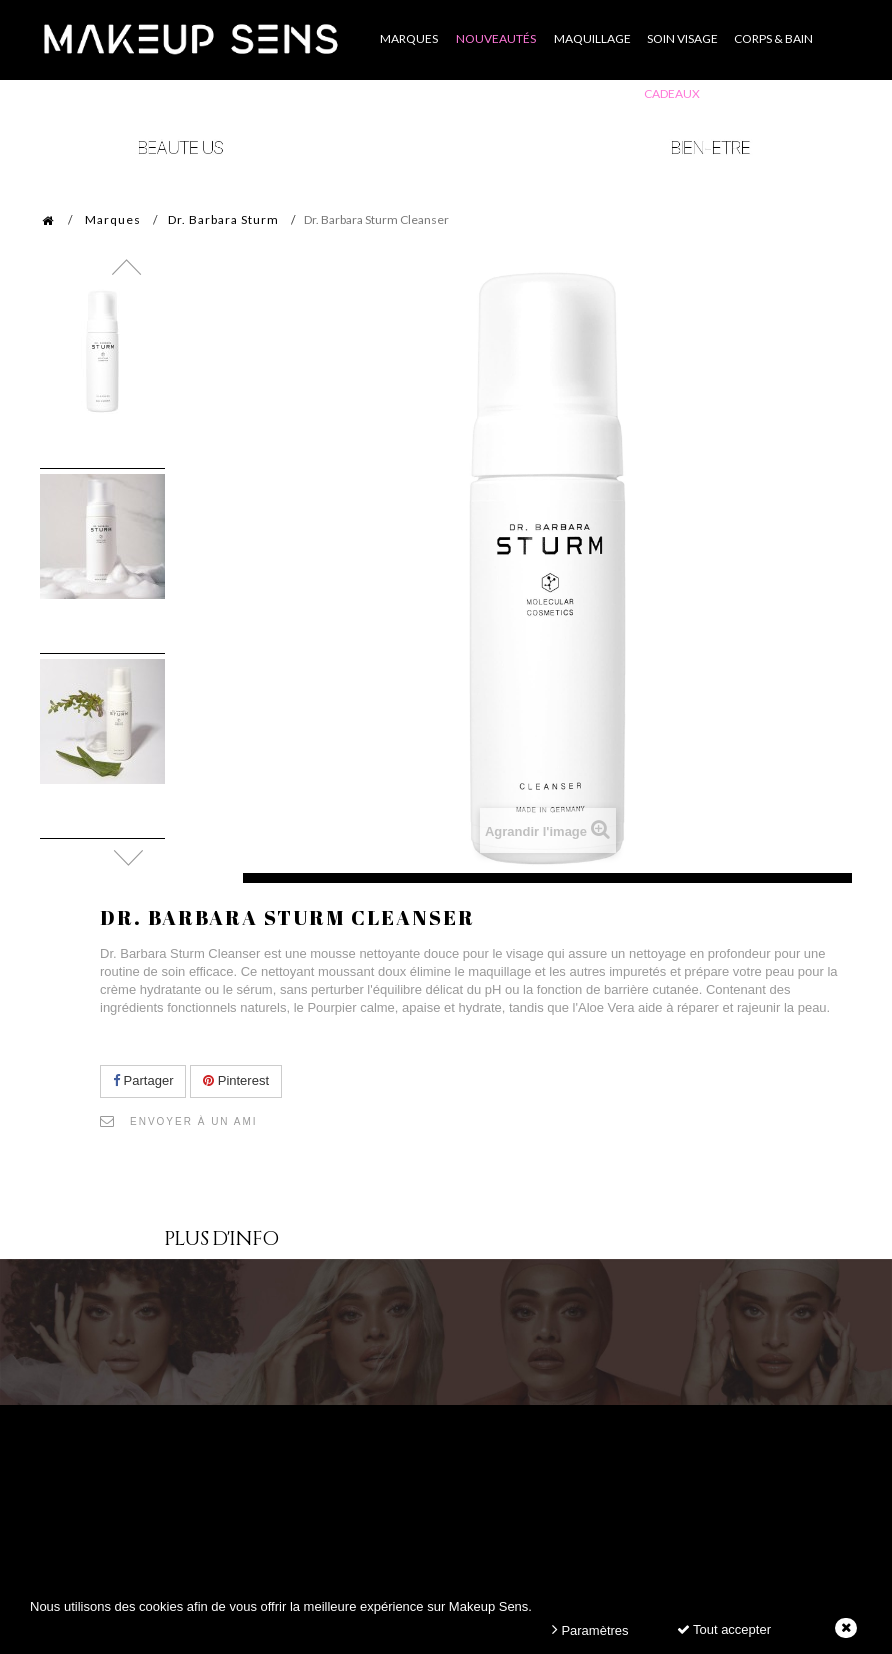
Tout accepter (724, 1629)
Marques (113, 219)
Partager (143, 1080)
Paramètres (590, 1629)
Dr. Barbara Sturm (223, 219)
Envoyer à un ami (194, 1121)
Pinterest (236, 1080)
